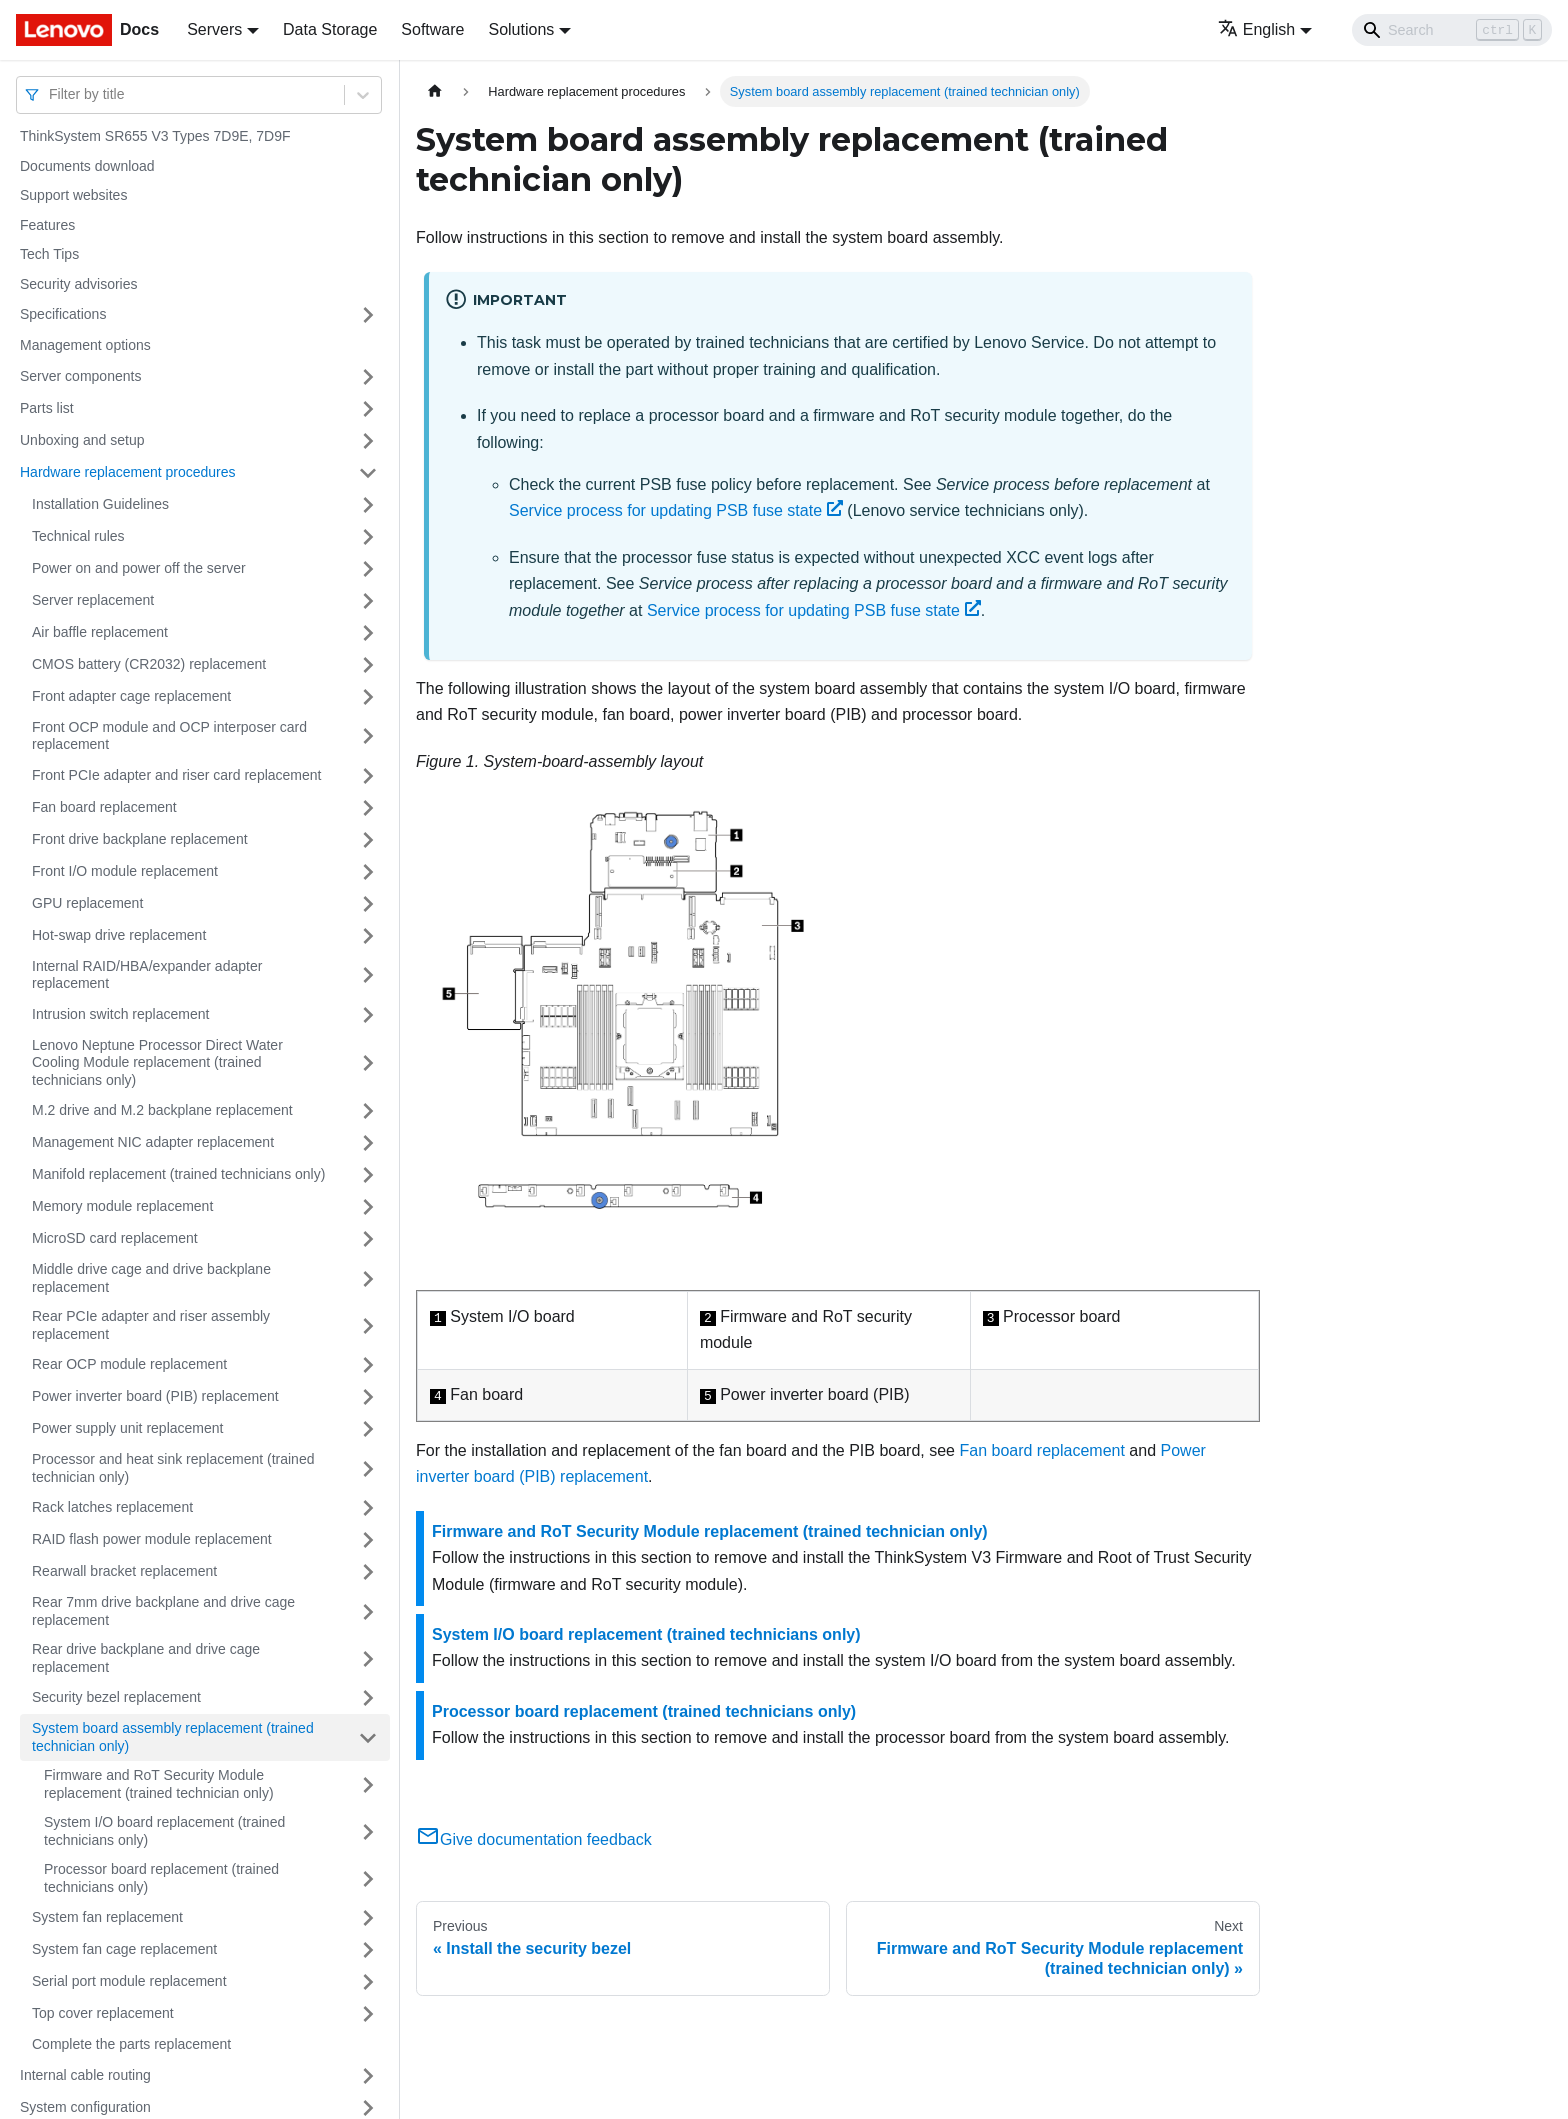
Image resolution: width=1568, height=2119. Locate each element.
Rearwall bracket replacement (124, 1571)
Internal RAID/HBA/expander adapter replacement (147, 975)
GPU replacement (87, 903)
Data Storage (330, 29)
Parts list (47, 408)
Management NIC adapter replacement (153, 1142)
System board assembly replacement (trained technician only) (173, 1737)
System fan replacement (107, 1917)
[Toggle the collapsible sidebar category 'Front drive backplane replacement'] (368, 840)
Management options (85, 345)
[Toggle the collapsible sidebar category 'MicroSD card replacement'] (368, 1239)
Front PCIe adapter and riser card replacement (176, 775)
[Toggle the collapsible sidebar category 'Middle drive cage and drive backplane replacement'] (368, 1278)
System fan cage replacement (124, 1949)
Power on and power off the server (139, 568)
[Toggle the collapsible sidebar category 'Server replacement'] (368, 601)
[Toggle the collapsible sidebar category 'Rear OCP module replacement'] (368, 1365)
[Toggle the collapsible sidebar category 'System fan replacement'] (368, 1918)
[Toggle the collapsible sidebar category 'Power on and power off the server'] (368, 569)
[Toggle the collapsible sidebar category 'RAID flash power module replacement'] (368, 1540)
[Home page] (435, 91)
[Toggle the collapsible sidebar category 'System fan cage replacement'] (368, 1950)
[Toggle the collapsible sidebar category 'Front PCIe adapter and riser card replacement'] (368, 776)
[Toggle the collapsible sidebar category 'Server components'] (368, 377)
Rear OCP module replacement (129, 1364)
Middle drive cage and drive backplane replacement (151, 1278)
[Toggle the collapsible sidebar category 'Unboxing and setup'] (368, 441)
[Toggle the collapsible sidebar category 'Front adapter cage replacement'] (368, 697)
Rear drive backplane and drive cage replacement (146, 1658)
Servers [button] (214, 29)
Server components (80, 376)
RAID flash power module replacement (152, 1539)
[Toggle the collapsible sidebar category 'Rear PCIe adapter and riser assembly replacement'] (368, 1325)
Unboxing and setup (82, 440)
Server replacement (93, 600)
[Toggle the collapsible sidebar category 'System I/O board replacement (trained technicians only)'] (368, 1831)
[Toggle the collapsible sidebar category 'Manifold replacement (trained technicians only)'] (368, 1175)
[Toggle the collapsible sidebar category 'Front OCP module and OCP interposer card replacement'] (368, 736)
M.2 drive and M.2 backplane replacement (162, 1110)
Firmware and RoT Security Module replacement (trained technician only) (159, 1784)
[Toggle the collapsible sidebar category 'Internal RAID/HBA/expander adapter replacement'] (368, 975)
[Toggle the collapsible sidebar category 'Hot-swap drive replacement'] (368, 936)
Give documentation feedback (534, 1839)
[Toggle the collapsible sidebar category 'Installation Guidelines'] (368, 505)
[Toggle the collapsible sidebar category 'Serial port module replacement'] (368, 1982)
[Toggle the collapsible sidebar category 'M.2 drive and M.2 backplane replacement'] (368, 1111)
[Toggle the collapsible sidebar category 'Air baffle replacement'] (368, 633)
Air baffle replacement (100, 632)
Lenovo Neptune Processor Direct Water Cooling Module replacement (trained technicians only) (157, 1062)
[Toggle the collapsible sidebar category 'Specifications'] (368, 315)
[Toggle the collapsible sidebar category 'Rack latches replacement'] (368, 1508)
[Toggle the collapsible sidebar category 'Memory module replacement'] (368, 1207)
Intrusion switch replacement (120, 1014)
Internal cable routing (85, 2075)
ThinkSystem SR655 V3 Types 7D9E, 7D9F (155, 136)
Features (47, 225)
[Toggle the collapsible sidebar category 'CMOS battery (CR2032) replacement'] (368, 665)
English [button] (1256, 29)
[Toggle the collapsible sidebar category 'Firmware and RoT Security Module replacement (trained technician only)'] (368, 1784)
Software (432, 29)
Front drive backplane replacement (140, 839)
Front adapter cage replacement (131, 696)
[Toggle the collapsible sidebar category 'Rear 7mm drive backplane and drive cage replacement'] (368, 1611)
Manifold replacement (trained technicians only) (178, 1174)
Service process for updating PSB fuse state (676, 510)
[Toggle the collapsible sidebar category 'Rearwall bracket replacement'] (368, 1572)
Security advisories (79, 284)
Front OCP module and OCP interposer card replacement (169, 736)
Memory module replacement (122, 1206)
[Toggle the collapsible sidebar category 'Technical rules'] (368, 537)
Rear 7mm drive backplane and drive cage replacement (163, 1611)
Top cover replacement (103, 2013)
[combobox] (51, 94)
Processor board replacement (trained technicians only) (161, 1878)
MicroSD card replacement (115, 1238)
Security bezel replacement (116, 1697)
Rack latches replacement (112, 1507)
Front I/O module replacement (125, 871)
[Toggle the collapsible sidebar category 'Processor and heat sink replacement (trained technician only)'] (368, 1468)
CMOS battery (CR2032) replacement (149, 664)
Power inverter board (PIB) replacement (155, 1396)
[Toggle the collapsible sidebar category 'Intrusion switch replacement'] (368, 1015)
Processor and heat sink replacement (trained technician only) (173, 1468)
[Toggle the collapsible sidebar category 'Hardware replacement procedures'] (368, 473)
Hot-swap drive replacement (119, 935)
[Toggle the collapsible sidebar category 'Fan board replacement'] (368, 808)
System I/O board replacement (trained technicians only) (164, 1831)
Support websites (73, 195)
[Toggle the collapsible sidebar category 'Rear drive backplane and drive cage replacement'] (368, 1658)
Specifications (63, 314)
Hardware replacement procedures (128, 472)
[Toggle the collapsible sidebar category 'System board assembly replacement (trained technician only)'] (368, 1737)
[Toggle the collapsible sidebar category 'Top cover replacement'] (368, 2014)
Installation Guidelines (100, 504)
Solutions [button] (521, 29)
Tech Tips (49, 254)
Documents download (87, 166)
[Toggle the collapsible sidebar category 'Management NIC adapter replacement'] (368, 1143)
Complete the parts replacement (131, 2044)
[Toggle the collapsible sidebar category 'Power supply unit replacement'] (368, 1429)
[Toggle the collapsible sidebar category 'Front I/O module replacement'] (368, 872)
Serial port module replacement (129, 1981)
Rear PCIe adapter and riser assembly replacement (151, 1325)
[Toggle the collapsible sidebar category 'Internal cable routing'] (368, 2076)
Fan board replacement (104, 807)
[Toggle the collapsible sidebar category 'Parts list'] (368, 409)
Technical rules (78, 536)
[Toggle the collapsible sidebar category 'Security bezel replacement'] (368, 1698)
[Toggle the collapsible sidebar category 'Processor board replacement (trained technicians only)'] (368, 1878)
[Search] (1452, 30)
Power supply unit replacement (127, 1428)
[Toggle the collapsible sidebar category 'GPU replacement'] (368, 904)
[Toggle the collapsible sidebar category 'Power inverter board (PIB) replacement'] (368, 1397)
